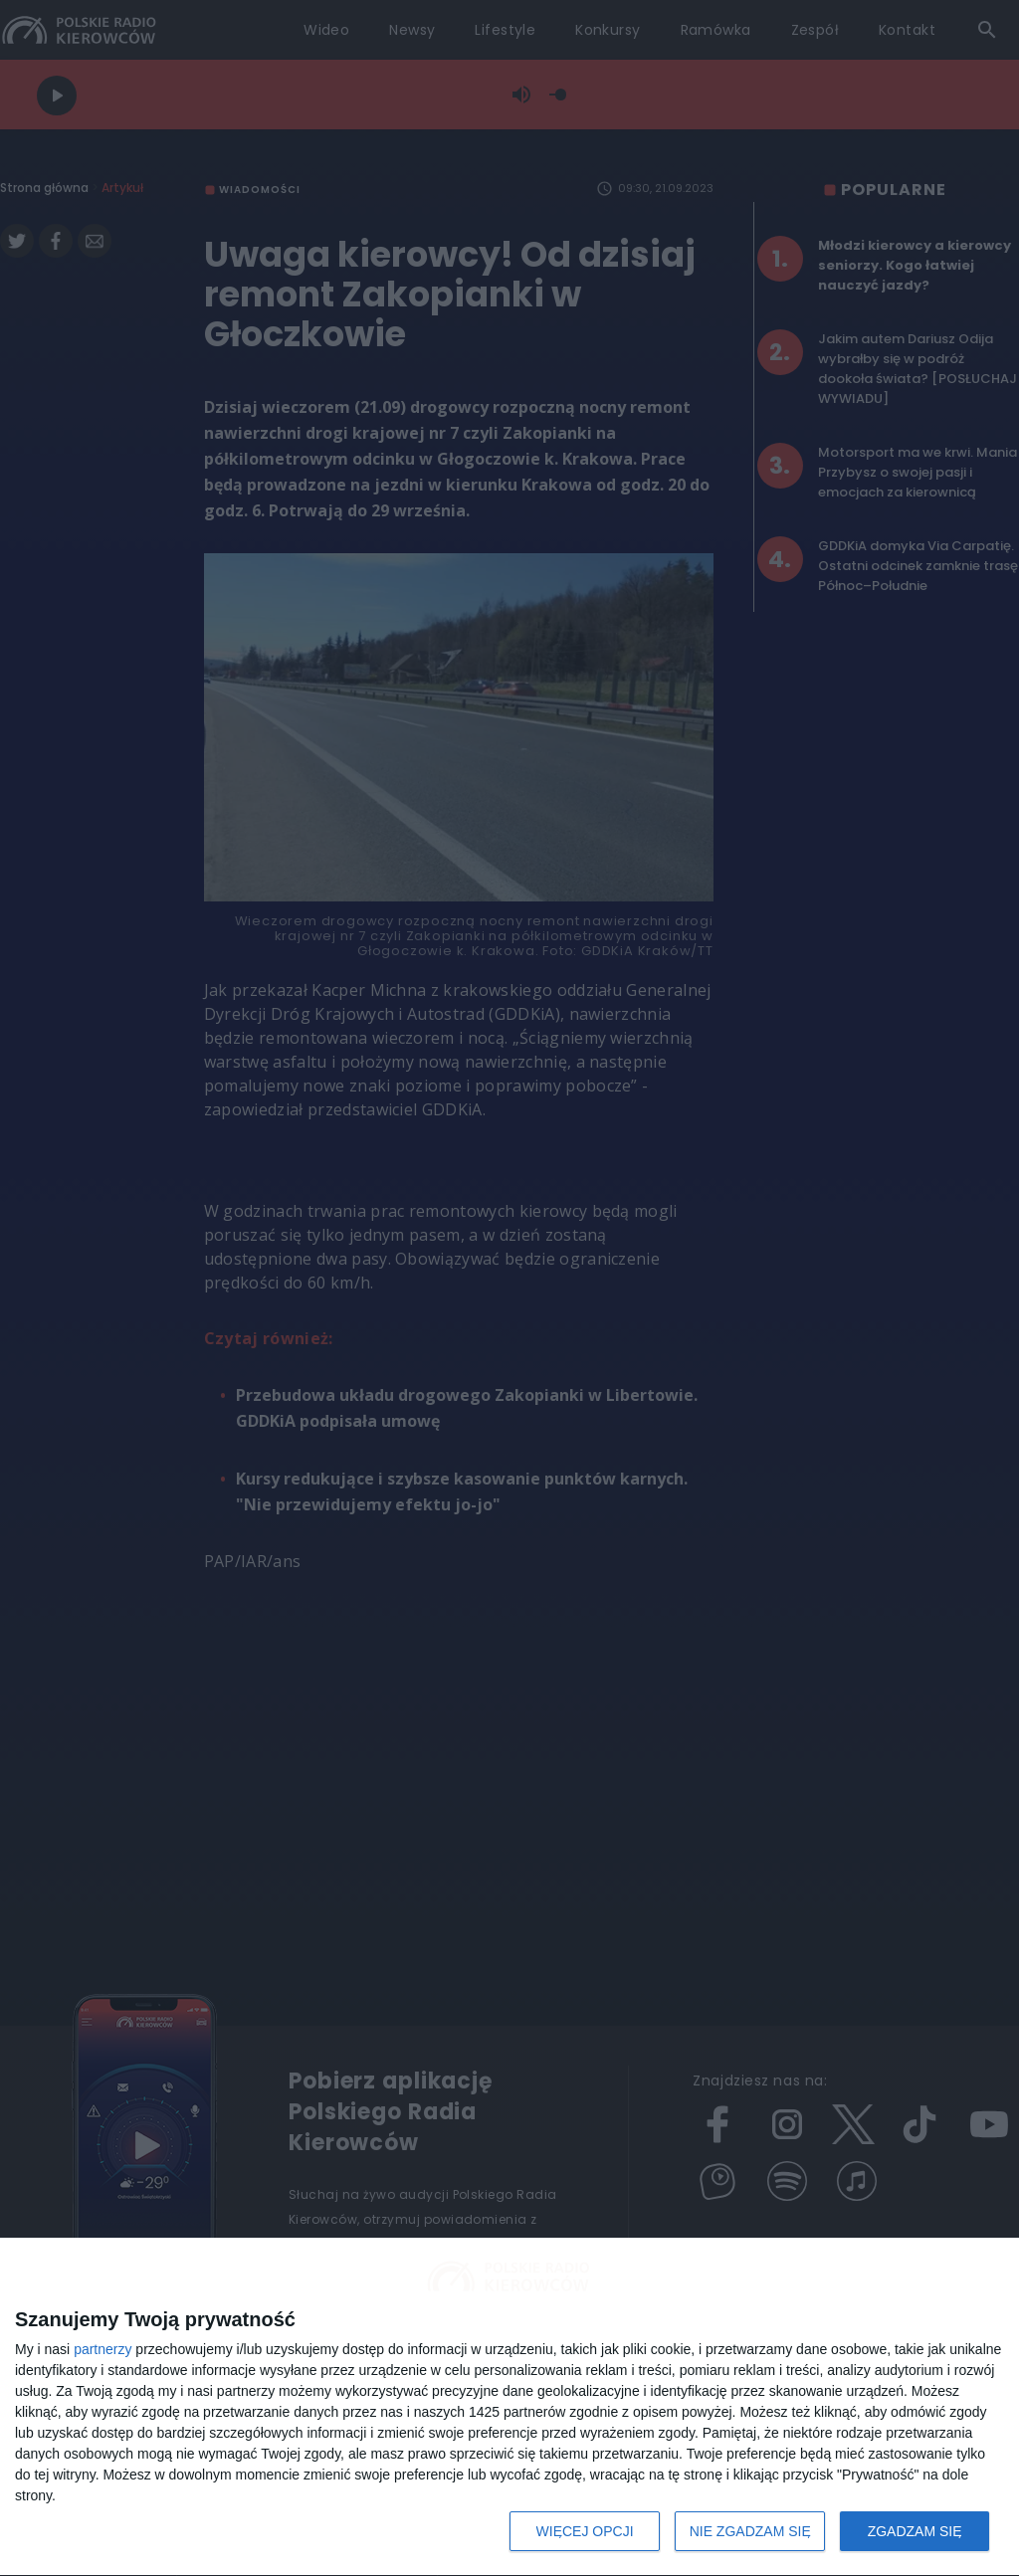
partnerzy (102, 2349)
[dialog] (509, 2407)
